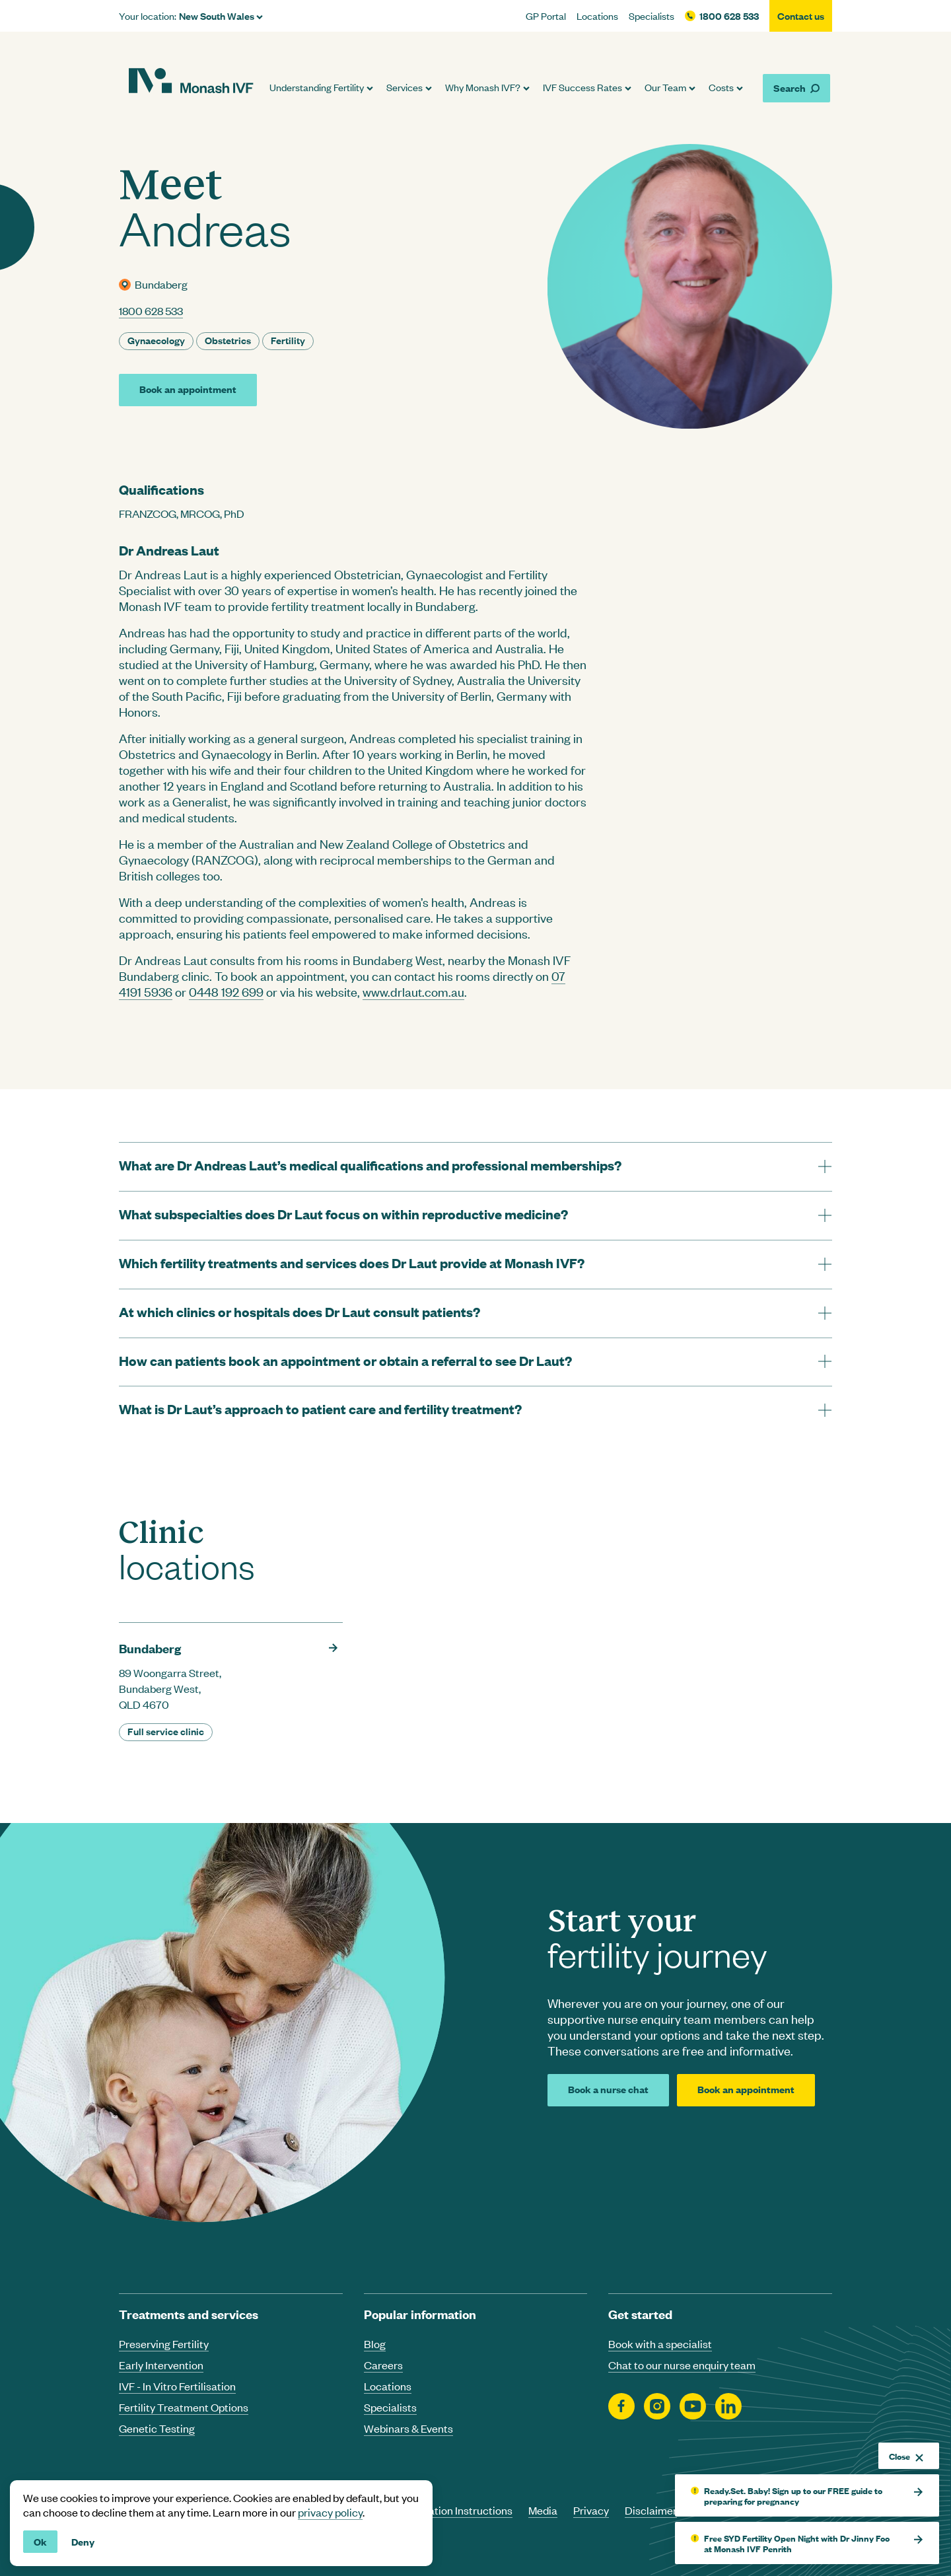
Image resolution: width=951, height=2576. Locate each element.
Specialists (651, 15)
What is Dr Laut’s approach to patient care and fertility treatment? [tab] (320, 1408)
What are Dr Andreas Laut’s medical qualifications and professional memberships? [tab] (370, 1165)
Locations (597, 15)
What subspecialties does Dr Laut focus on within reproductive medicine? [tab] (343, 1214)
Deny (82, 2541)
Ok (40, 2541)
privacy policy (330, 2512)
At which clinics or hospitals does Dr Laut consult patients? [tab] (299, 1311)
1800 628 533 (729, 15)
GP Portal (546, 15)
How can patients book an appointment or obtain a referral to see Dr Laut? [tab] (345, 1360)
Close (906, 2455)
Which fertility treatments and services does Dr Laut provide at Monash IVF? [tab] (351, 1262)
